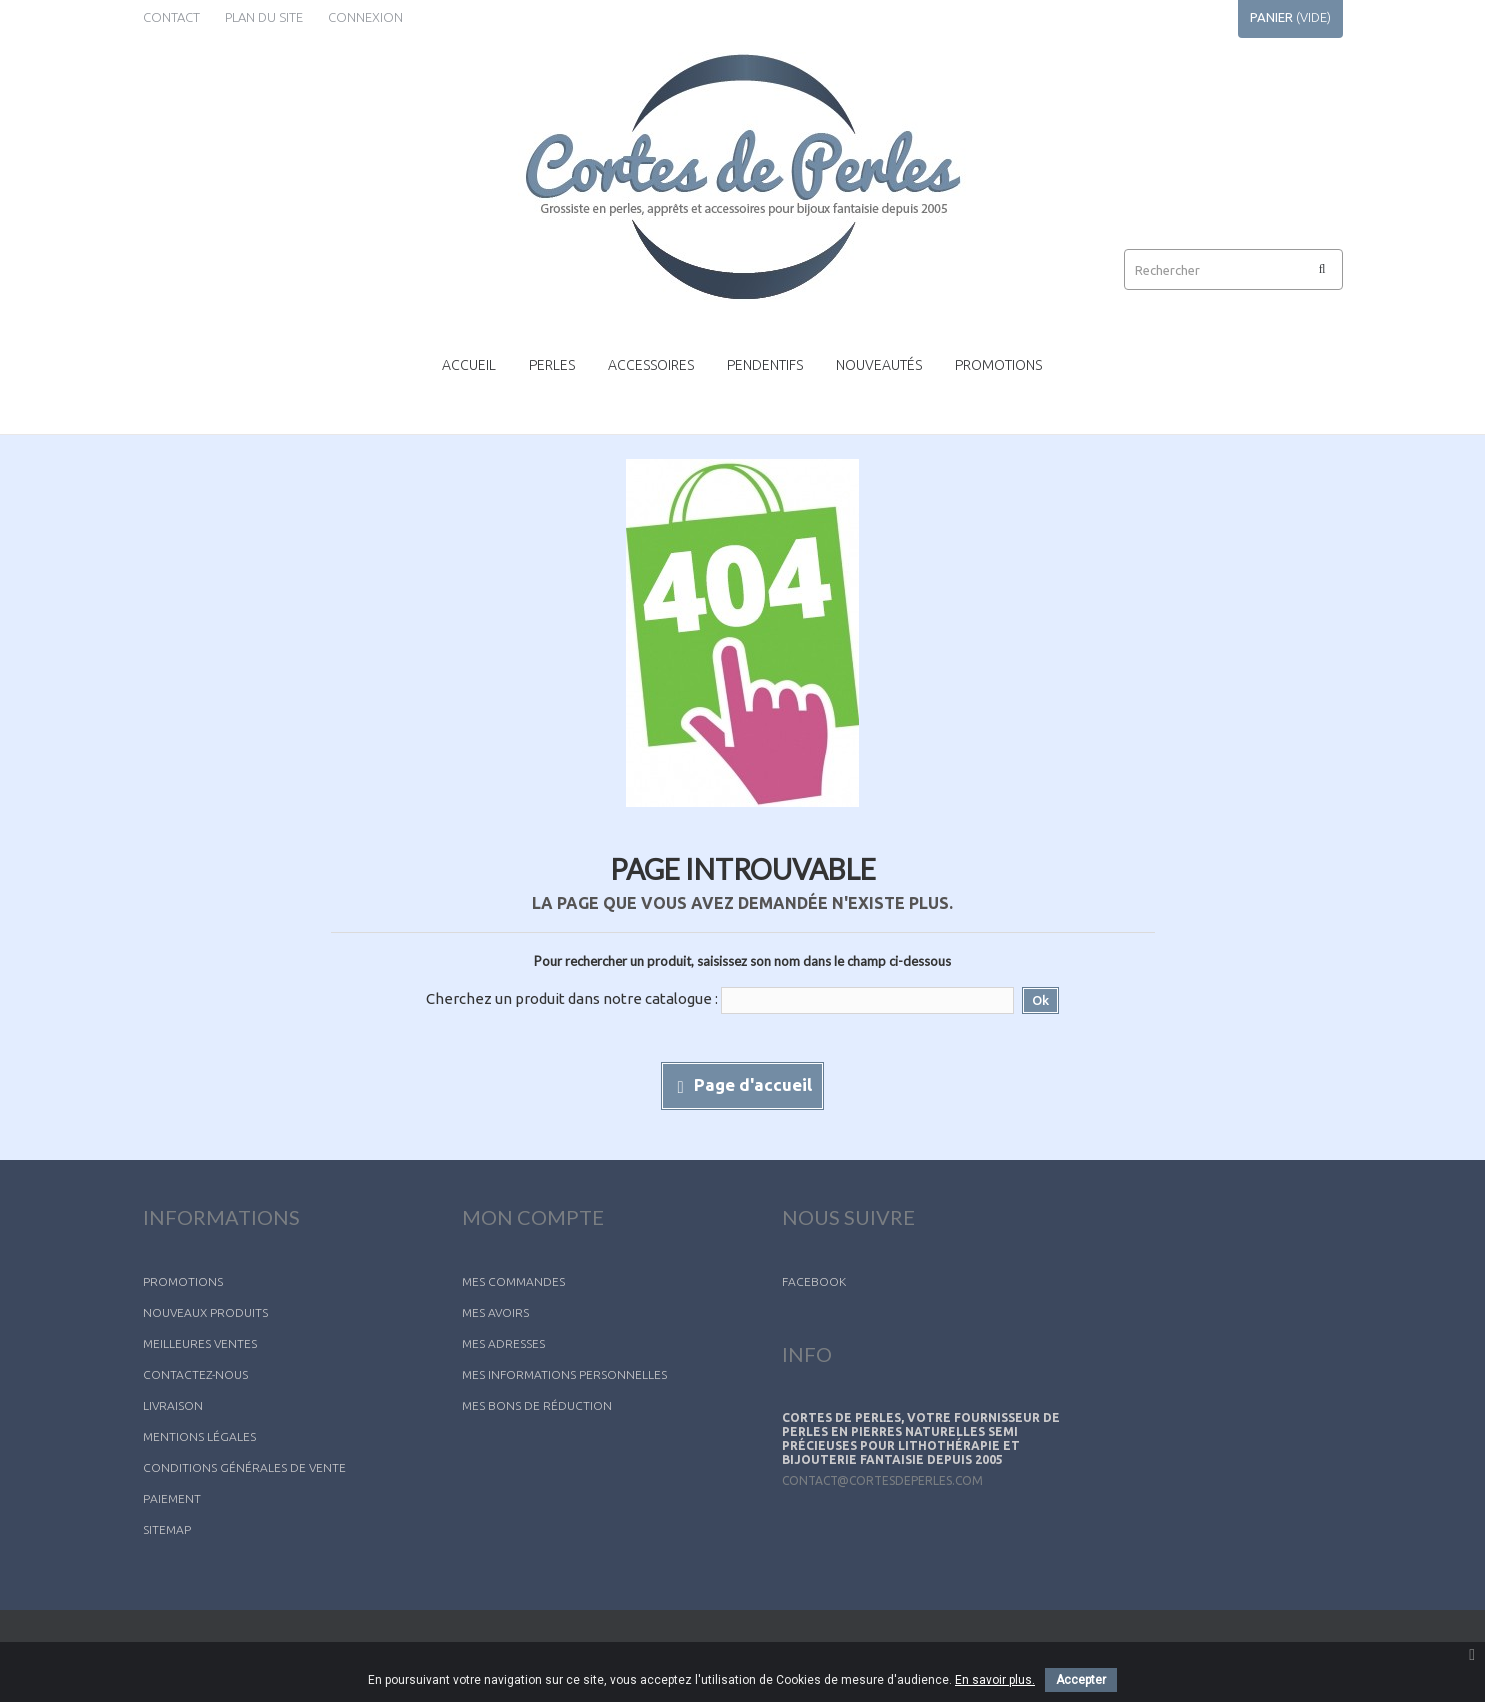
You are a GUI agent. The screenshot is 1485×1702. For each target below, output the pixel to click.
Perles (552, 365)
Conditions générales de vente (244, 1467)
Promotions (998, 365)
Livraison (173, 1405)
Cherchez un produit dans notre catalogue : (572, 998)
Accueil (469, 365)
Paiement (172, 1498)
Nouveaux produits (205, 1312)
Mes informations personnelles (564, 1374)
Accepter (1081, 1680)
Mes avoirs (495, 1312)
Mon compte (533, 1217)
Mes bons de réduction (537, 1405)
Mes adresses (503, 1343)
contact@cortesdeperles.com (882, 1495)
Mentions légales (199, 1436)
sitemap (167, 1529)
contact (171, 17)
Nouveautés (879, 365)
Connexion (365, 17)
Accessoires (651, 365)
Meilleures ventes (200, 1343)
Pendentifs (765, 365)
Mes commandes (513, 1281)
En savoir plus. (995, 1680)
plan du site (264, 17)
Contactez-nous (195, 1374)
